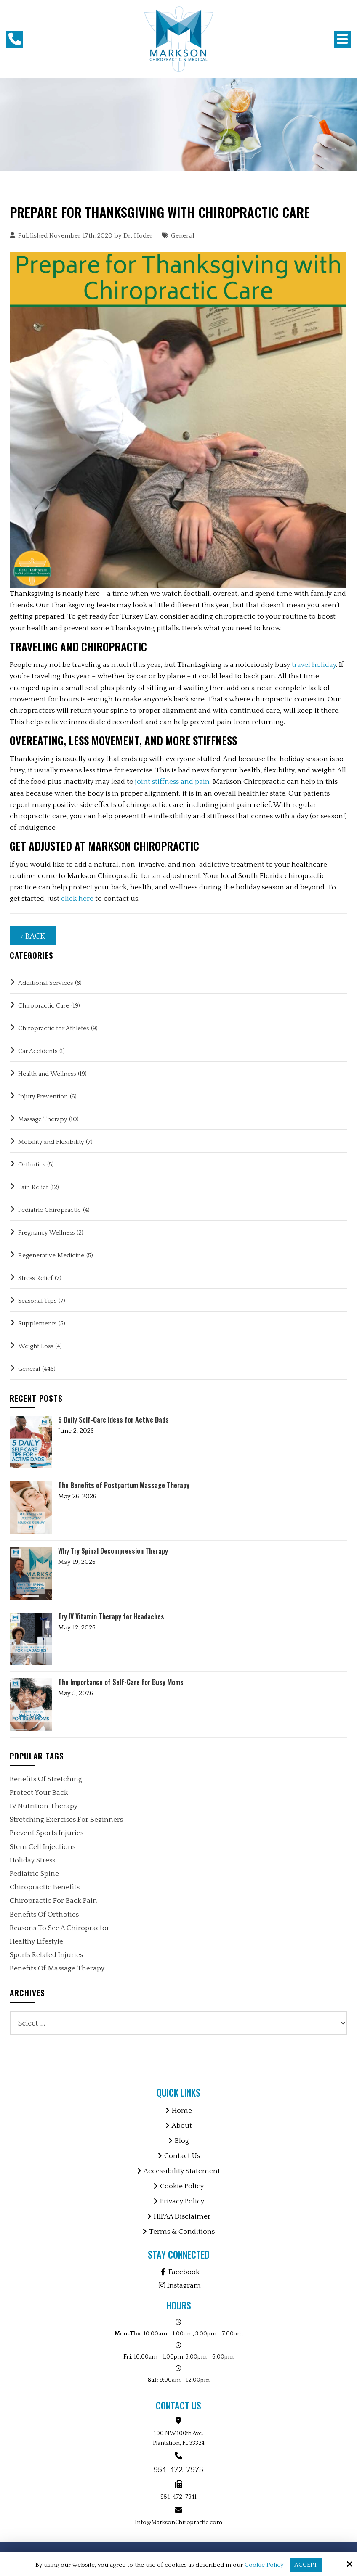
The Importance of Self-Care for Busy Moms (121, 1682)
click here (77, 898)
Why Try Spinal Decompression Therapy (113, 1551)
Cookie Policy (264, 2564)
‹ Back (33, 936)
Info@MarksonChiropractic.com (178, 2522)
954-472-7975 (178, 2469)
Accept (305, 2564)
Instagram (178, 2285)
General (182, 235)
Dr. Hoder (138, 235)
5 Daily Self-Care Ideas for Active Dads (113, 1420)
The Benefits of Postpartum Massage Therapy (123, 1485)
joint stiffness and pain (172, 781)
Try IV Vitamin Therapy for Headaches (111, 1617)
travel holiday (314, 665)
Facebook (178, 2272)
